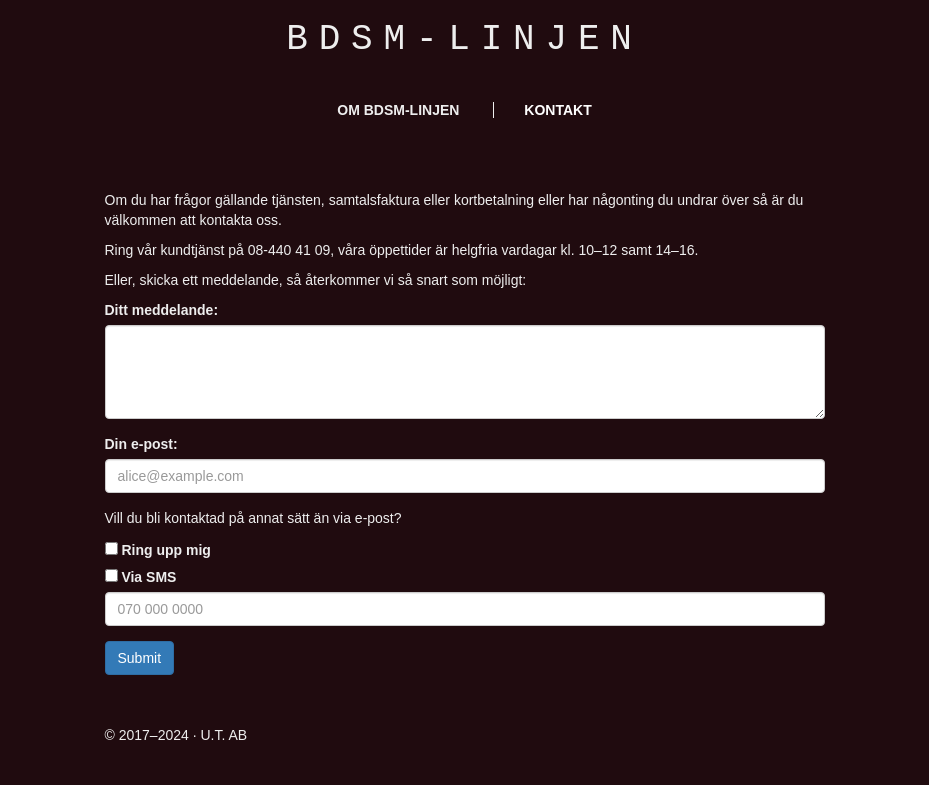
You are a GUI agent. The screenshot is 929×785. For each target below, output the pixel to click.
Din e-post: (141, 444)
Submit (140, 658)
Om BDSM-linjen (398, 110)
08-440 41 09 (289, 250)
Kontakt (557, 110)
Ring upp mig (158, 550)
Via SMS (141, 577)
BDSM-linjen (464, 39)
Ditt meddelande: (162, 310)
